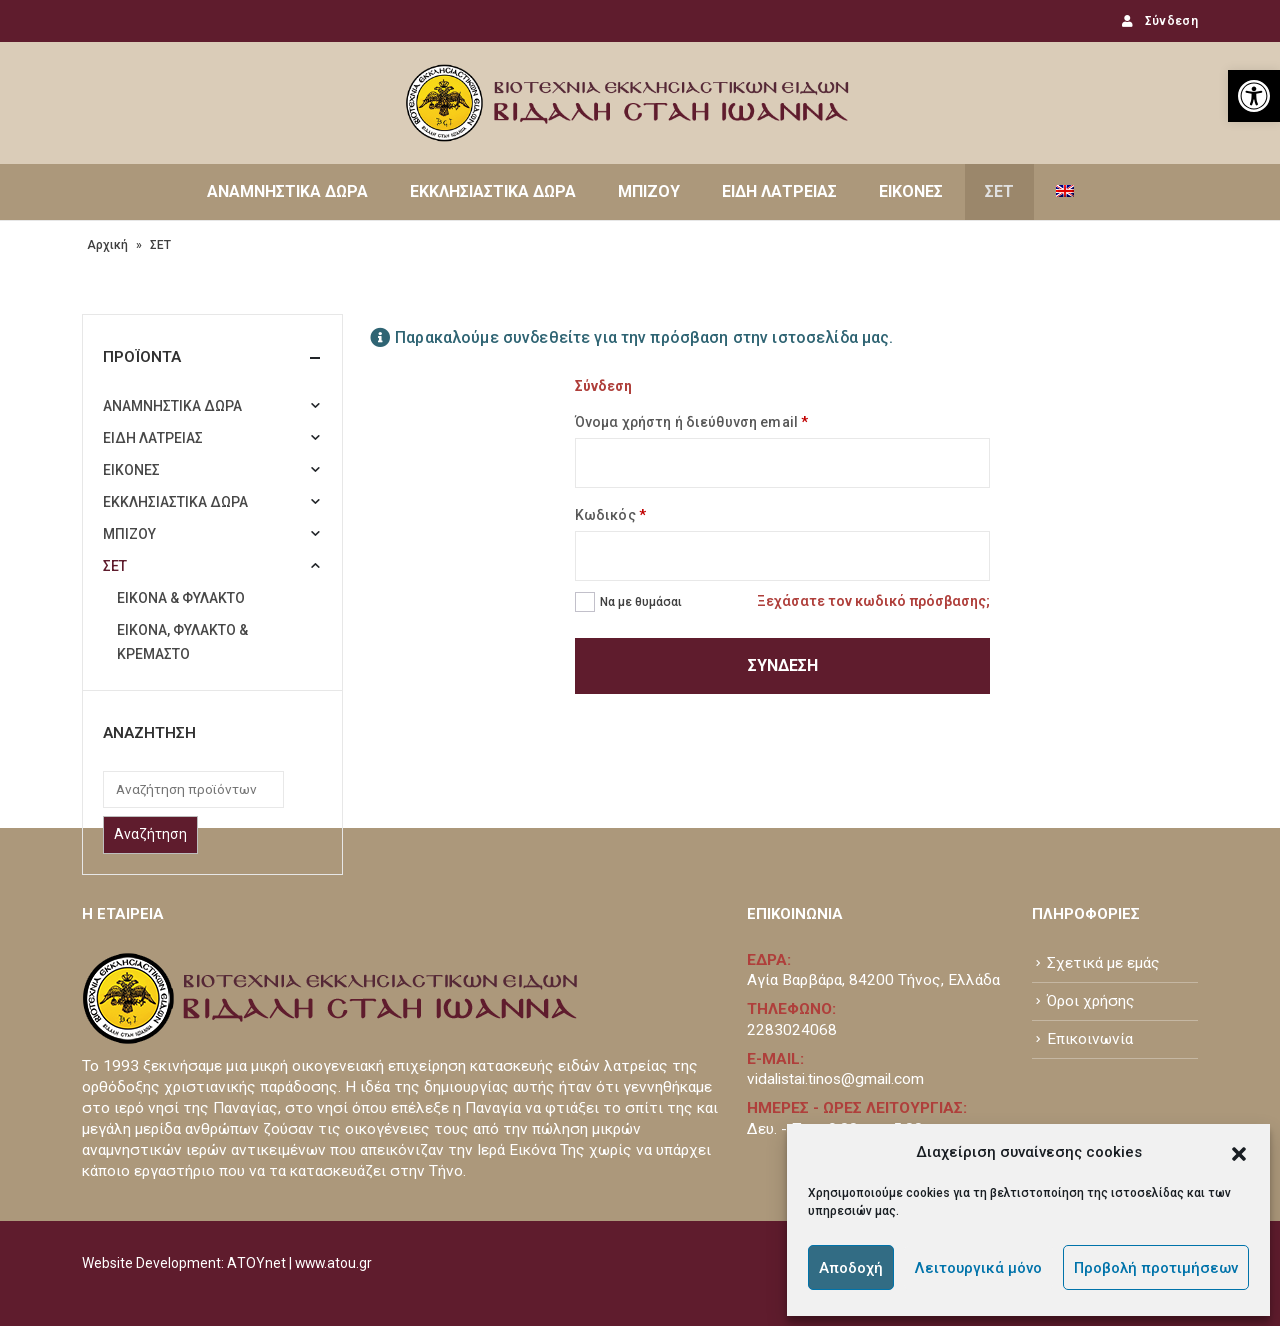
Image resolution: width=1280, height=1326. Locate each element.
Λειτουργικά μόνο (978, 1268)
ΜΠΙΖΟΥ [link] (649, 191)
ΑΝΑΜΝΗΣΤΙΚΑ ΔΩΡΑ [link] (287, 191)
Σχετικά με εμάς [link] (1103, 963)
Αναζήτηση (150, 834)
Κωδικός (610, 515)
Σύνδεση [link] (1158, 21)
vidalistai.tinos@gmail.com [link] (835, 1079)
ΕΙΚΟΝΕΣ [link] (911, 191)
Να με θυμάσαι (641, 602)
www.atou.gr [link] (333, 1263)
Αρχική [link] (107, 245)
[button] (1239, 1152)
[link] (1254, 96)
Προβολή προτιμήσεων (1156, 1268)
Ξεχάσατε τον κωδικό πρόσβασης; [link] (873, 601)
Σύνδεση (783, 665)
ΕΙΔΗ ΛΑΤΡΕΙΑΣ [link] (779, 191)
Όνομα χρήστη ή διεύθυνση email (691, 422)
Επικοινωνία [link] (1090, 1039)
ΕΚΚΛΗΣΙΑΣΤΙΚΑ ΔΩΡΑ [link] (493, 191)
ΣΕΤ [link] (999, 191)
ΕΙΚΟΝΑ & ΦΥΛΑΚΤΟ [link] (181, 598)
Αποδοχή (851, 1268)
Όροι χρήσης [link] (1091, 1001)
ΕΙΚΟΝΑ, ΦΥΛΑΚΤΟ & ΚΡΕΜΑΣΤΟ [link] (182, 642)
